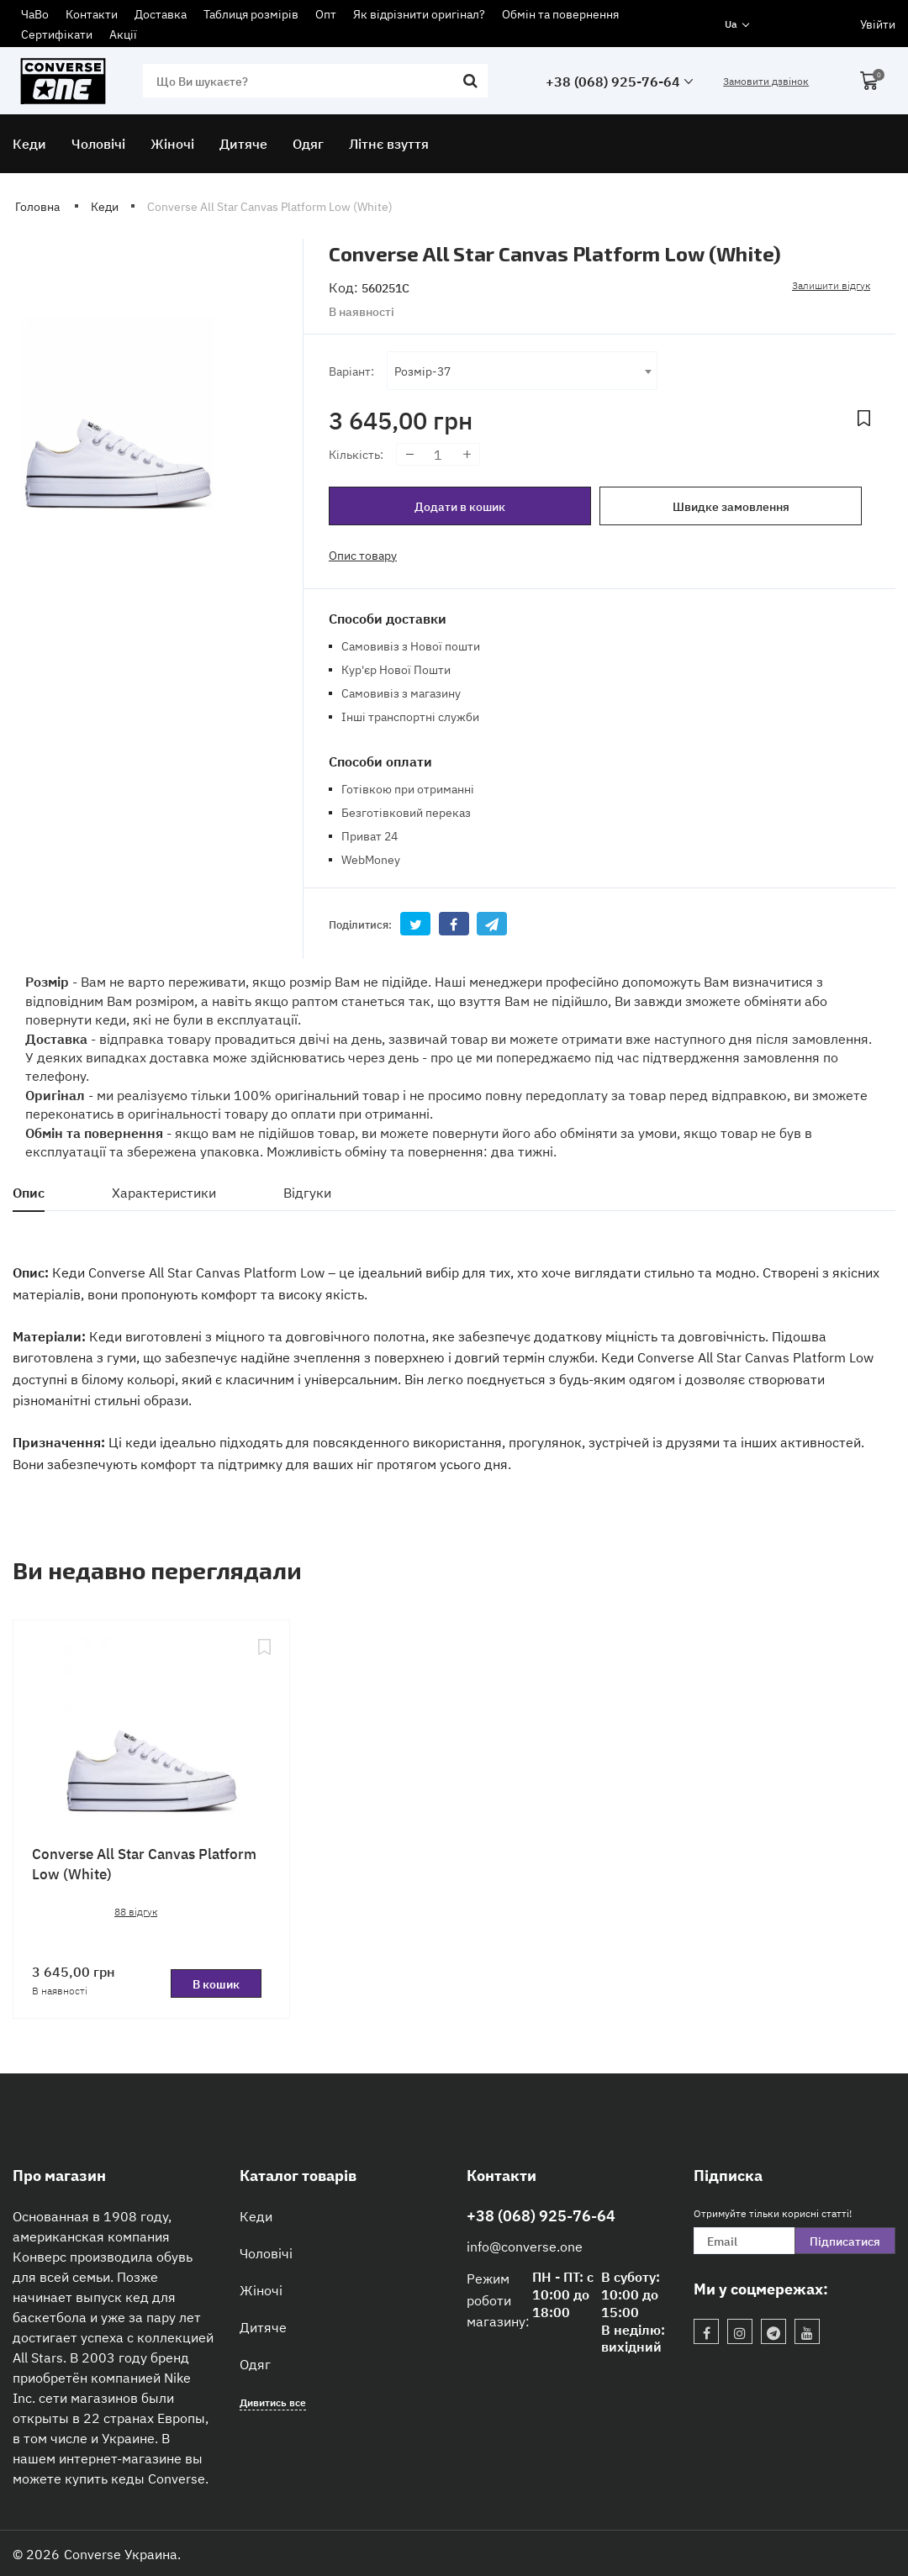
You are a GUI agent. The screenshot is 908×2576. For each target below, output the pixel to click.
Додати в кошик (459, 506)
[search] (315, 80)
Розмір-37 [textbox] (422, 370)
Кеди (256, 2215)
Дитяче (263, 2326)
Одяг (255, 2363)
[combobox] (522, 370)
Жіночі (261, 2289)
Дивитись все (273, 2401)
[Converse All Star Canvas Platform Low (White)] (151, 1727)
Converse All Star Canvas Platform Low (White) (144, 1863)
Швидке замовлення (731, 506)
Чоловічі (266, 2252)
